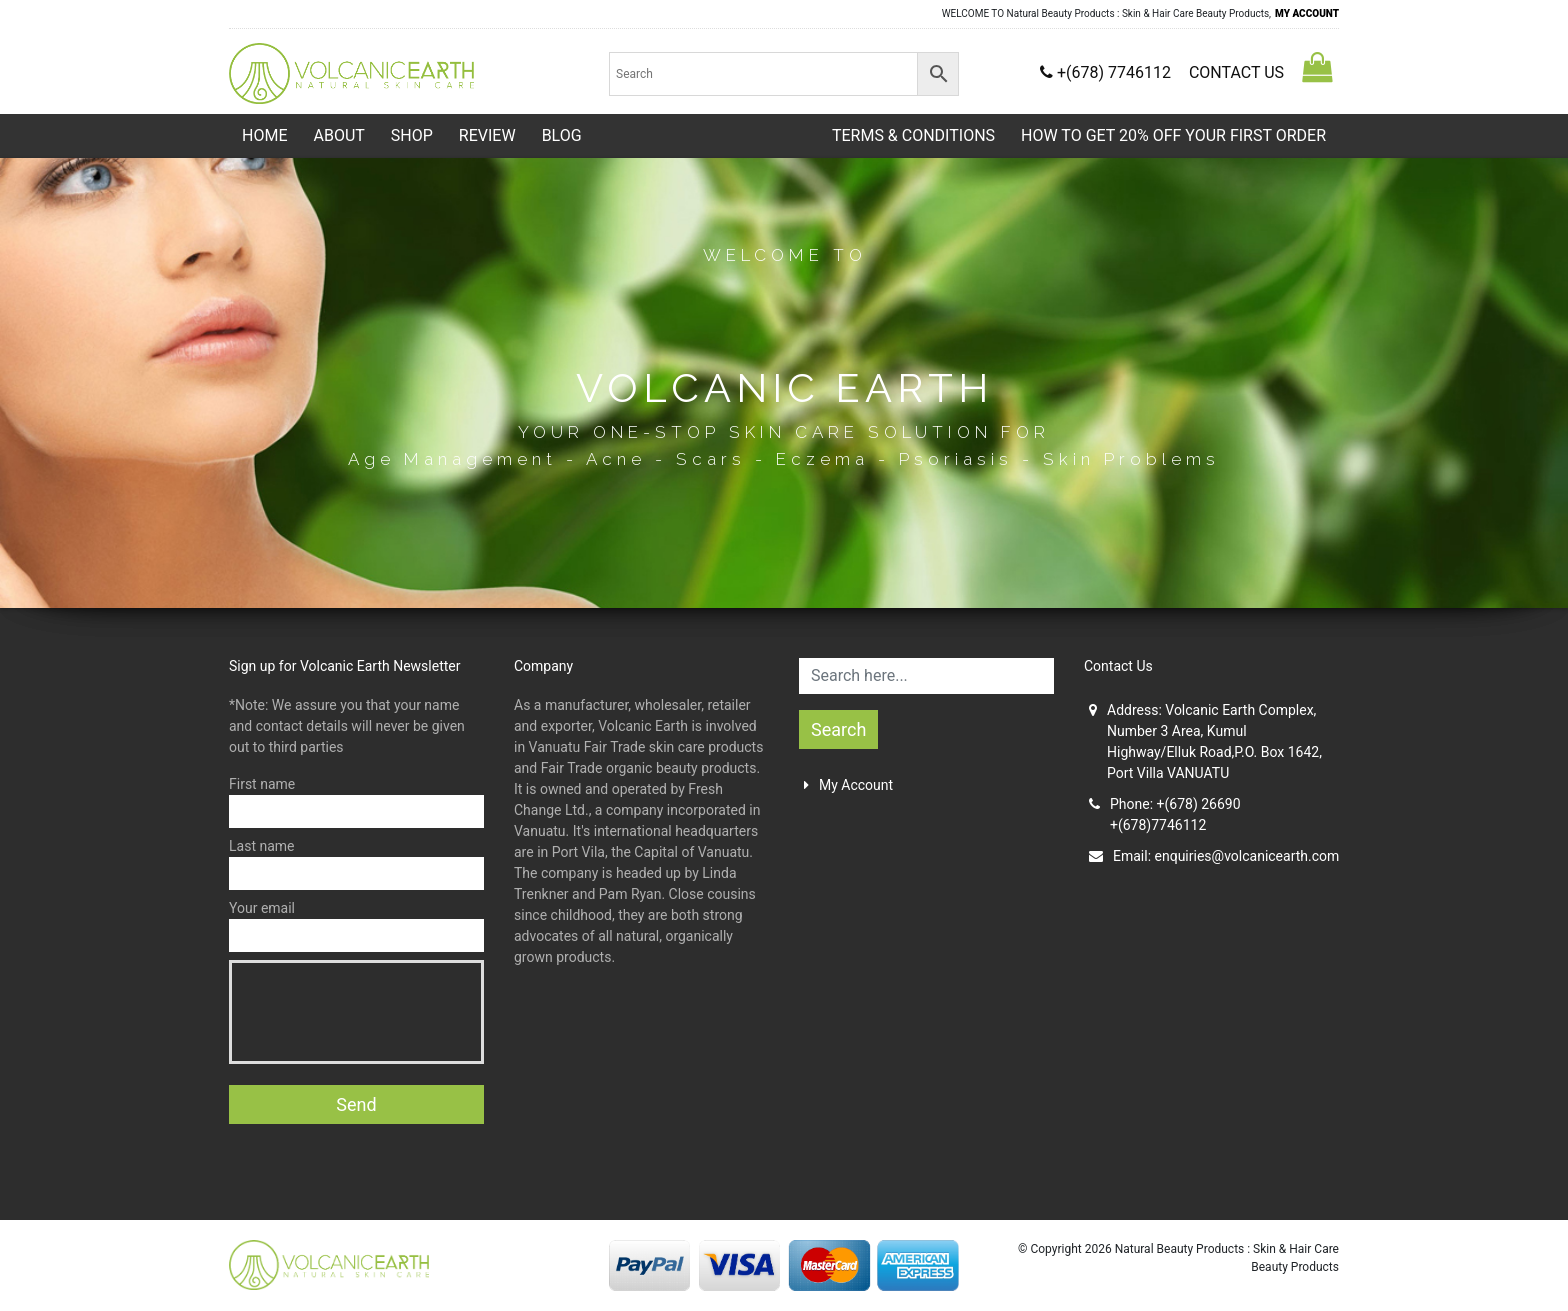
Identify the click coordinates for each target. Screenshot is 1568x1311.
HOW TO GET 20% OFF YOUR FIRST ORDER (1173, 135)
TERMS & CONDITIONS (913, 135)
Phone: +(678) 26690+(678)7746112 (1165, 814)
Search (838, 729)
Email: (1214, 856)
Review (487, 135)
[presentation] (394, 1012)
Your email (356, 926)
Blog (562, 135)
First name (356, 802)
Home (264, 135)
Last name (356, 864)
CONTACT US (1236, 72)
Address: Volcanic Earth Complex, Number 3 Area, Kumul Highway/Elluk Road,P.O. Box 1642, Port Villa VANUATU (1205, 741)
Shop (412, 135)
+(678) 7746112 (1107, 72)
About (338, 135)
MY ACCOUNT (1307, 13)
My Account (848, 785)
